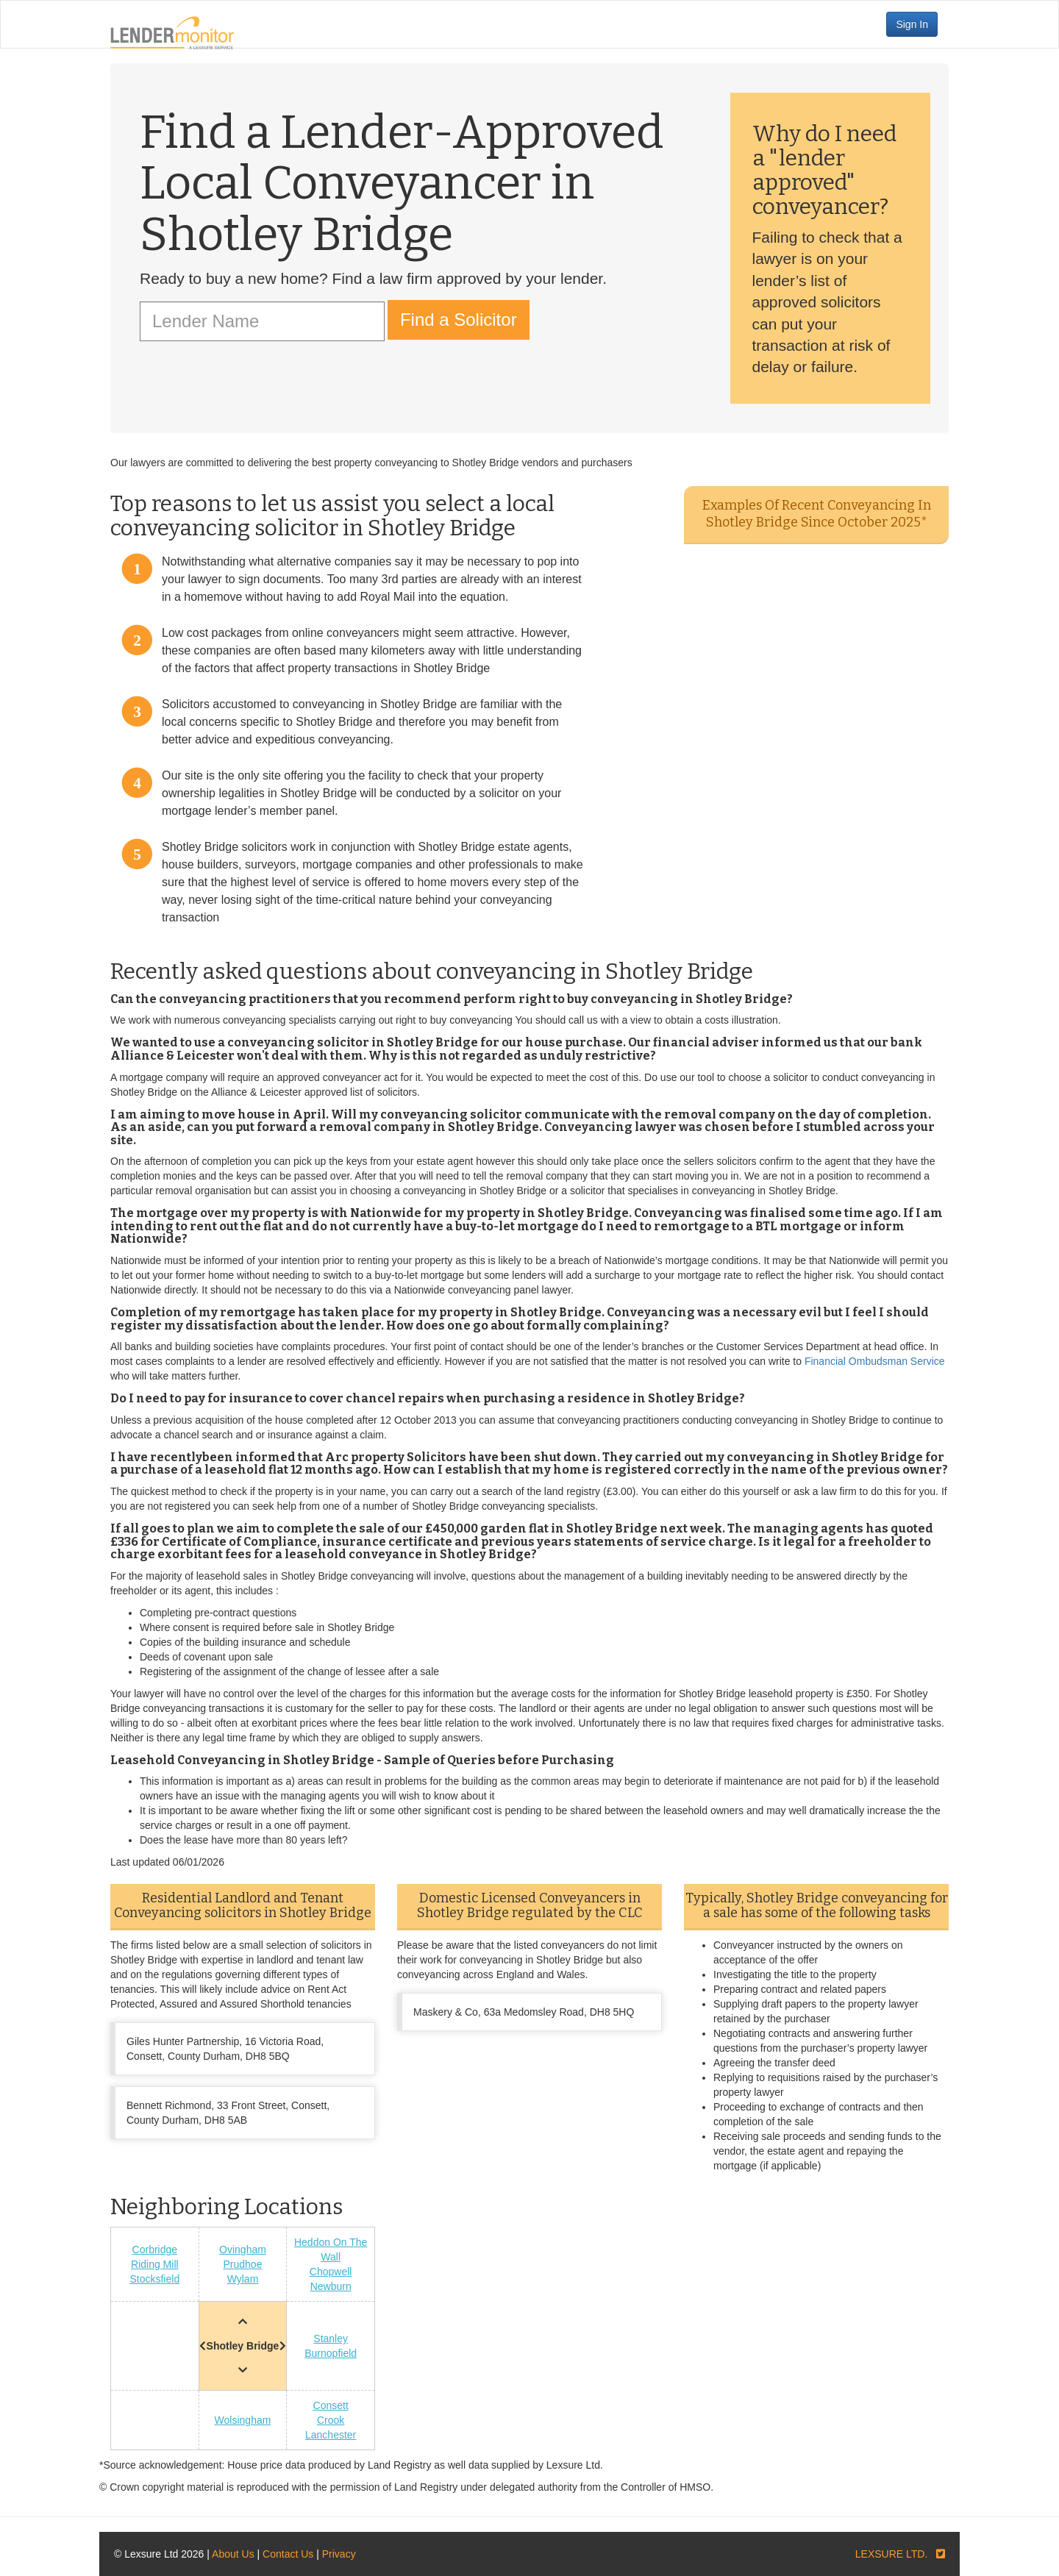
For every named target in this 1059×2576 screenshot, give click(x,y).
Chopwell (331, 2271)
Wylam (243, 2279)
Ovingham (242, 2249)
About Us (233, 2554)
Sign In (912, 24)
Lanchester (330, 2435)
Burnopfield (330, 2353)
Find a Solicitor (458, 319)
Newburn (331, 2286)
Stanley (330, 2338)
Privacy (339, 2554)
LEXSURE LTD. (891, 2554)
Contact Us (288, 2554)
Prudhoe (243, 2264)
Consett (331, 2405)
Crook (330, 2420)
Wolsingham (243, 2420)
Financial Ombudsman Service (875, 1361)
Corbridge (154, 2249)
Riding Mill (155, 2264)
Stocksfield (154, 2279)
